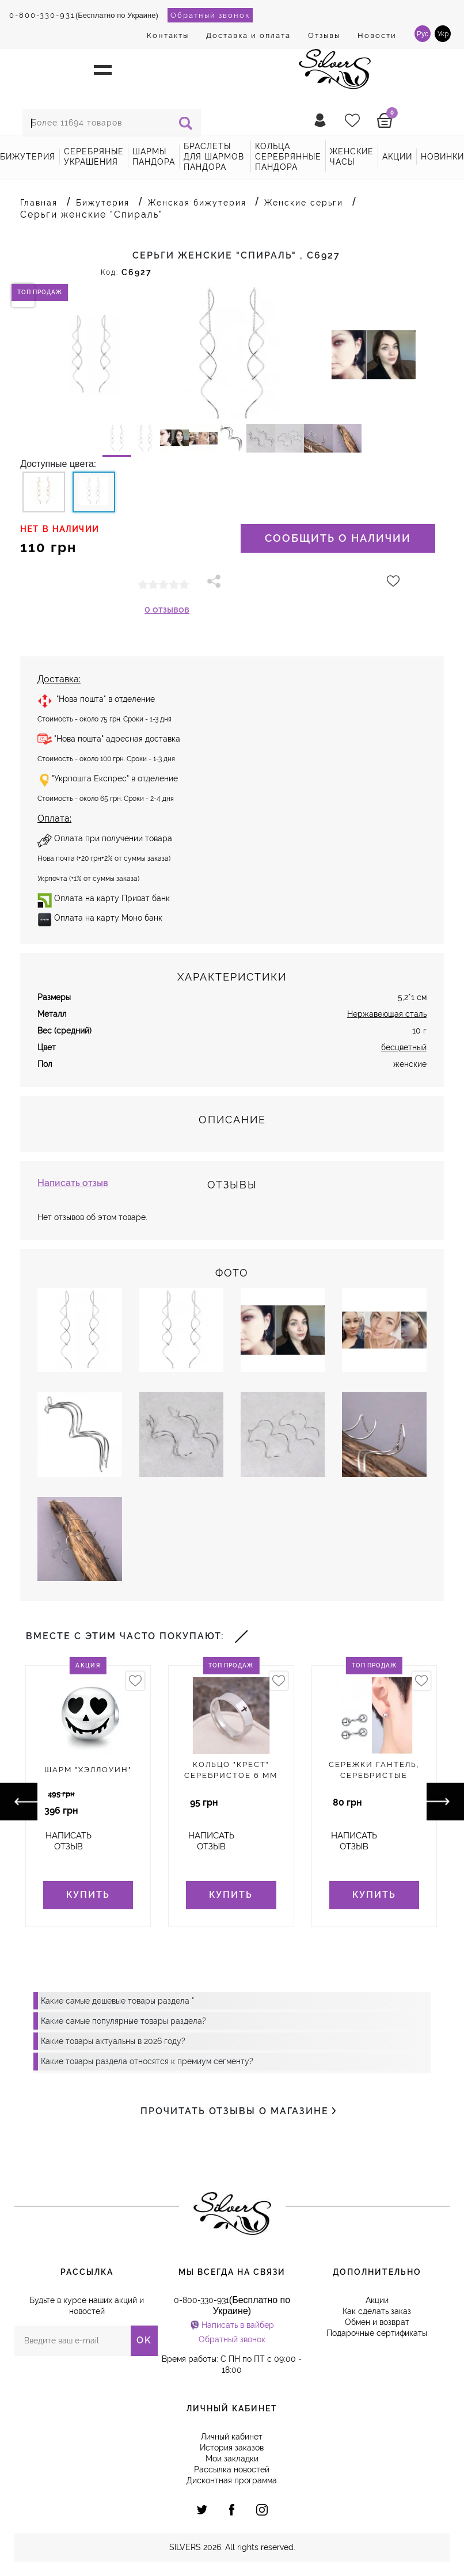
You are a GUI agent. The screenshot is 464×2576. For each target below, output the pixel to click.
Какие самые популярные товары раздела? (123, 2021)
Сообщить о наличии (338, 538)
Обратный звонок (210, 15)
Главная (39, 202)
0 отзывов (166, 609)
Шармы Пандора (153, 156)
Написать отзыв (72, 1182)
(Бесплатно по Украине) (83, 15)
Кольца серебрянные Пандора (288, 157)
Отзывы (324, 35)
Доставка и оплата (248, 35)
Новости (377, 35)
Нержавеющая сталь (387, 1014)
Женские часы (352, 156)
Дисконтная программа (232, 2480)
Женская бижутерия (197, 202)
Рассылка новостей (231, 2469)
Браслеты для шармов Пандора (214, 157)
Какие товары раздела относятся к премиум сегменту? (147, 2061)
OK (144, 2340)
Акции (377, 2300)
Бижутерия (27, 156)
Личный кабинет (232, 2436)
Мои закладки (232, 2458)
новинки (442, 156)
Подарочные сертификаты (376, 2333)
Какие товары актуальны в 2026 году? (113, 2041)
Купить (88, 1894)
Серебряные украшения (94, 156)
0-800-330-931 (42, 15)
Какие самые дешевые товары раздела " (117, 2000)
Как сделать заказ (377, 2311)
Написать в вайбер (237, 2325)
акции (397, 156)
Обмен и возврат (377, 2322)
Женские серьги (303, 202)
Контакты (168, 35)
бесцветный (404, 1047)
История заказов (232, 2447)
